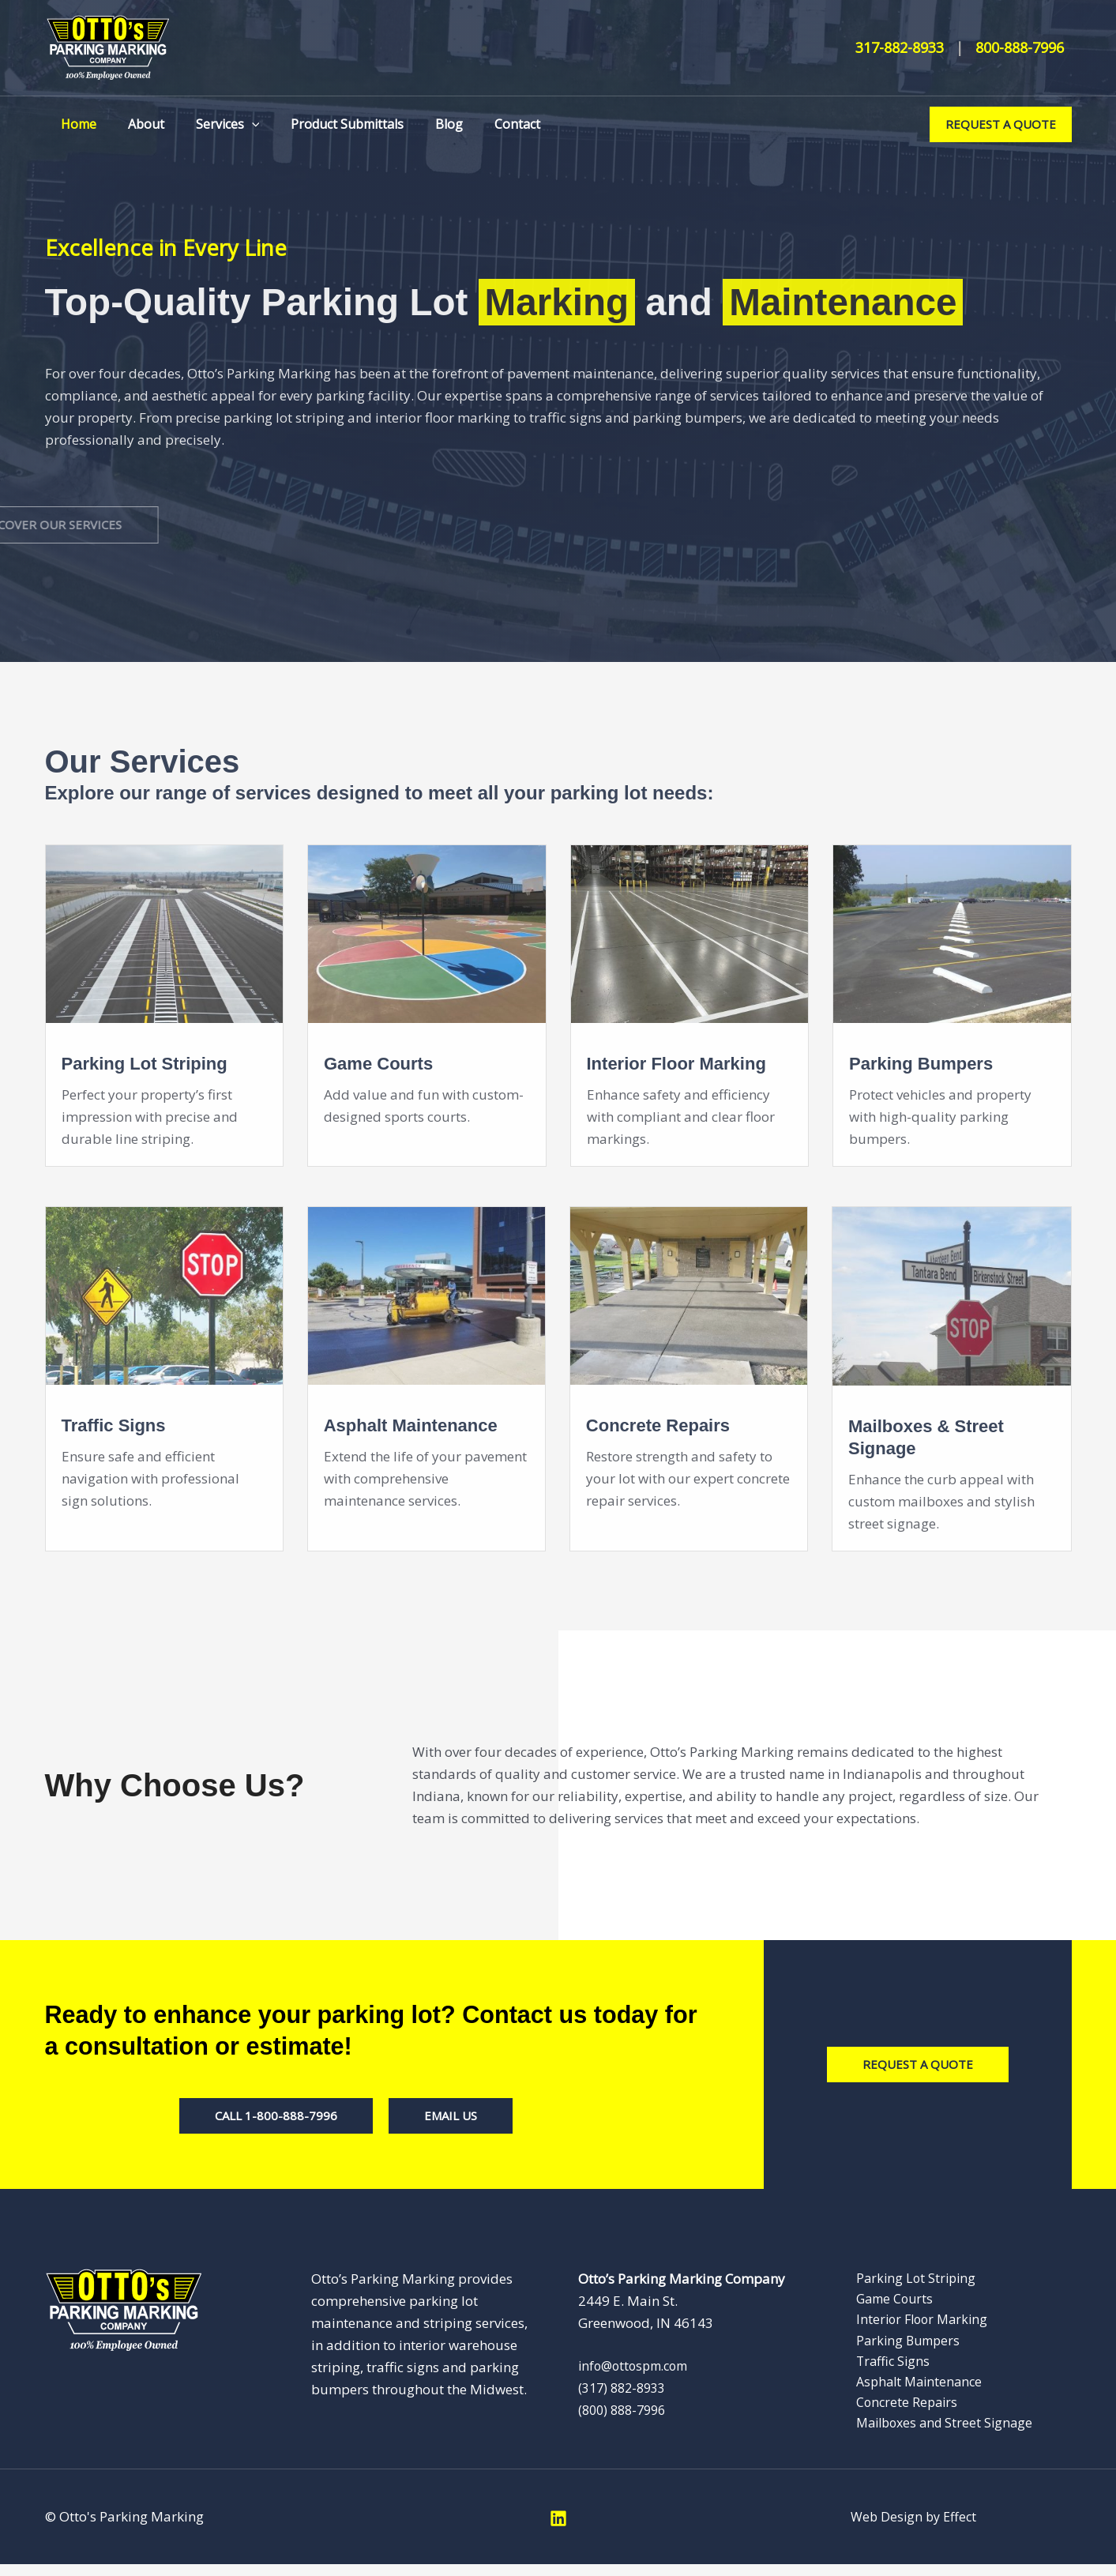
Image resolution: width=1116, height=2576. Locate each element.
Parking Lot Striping (906, 2279)
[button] (236, 124)
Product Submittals (325, 124)
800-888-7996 (1019, 47)
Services (212, 124)
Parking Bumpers (898, 2345)
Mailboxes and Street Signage (937, 2433)
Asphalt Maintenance (910, 2389)
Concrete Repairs (896, 2411)
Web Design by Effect (913, 2528)
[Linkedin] (558, 2530)
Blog (420, 124)
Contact (482, 124)
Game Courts (885, 2301)
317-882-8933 (899, 47)
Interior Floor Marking (913, 2323)
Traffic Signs (883, 2367)
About (136, 124)
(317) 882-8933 (625, 2388)
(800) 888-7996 (625, 2410)
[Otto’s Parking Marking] (108, 46)
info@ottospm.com (637, 2365)
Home (75, 124)
